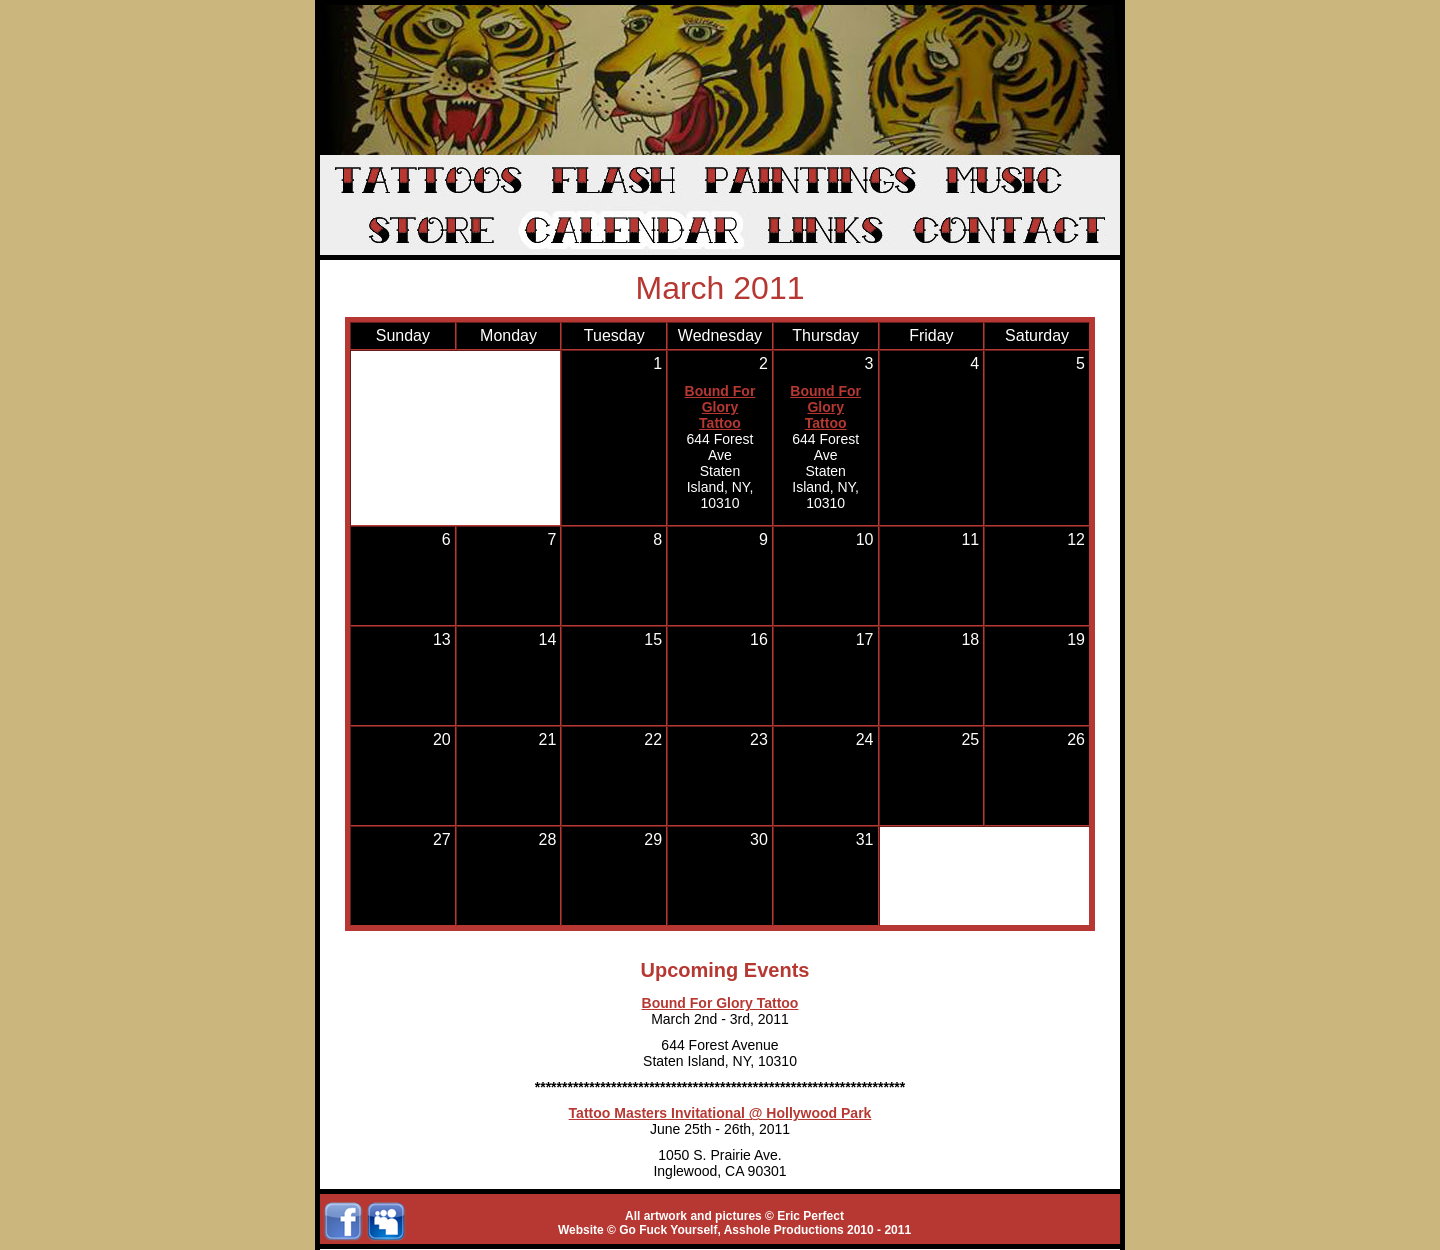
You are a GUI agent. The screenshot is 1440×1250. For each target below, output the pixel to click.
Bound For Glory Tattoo (720, 407)
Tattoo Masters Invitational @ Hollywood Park (720, 1113)
